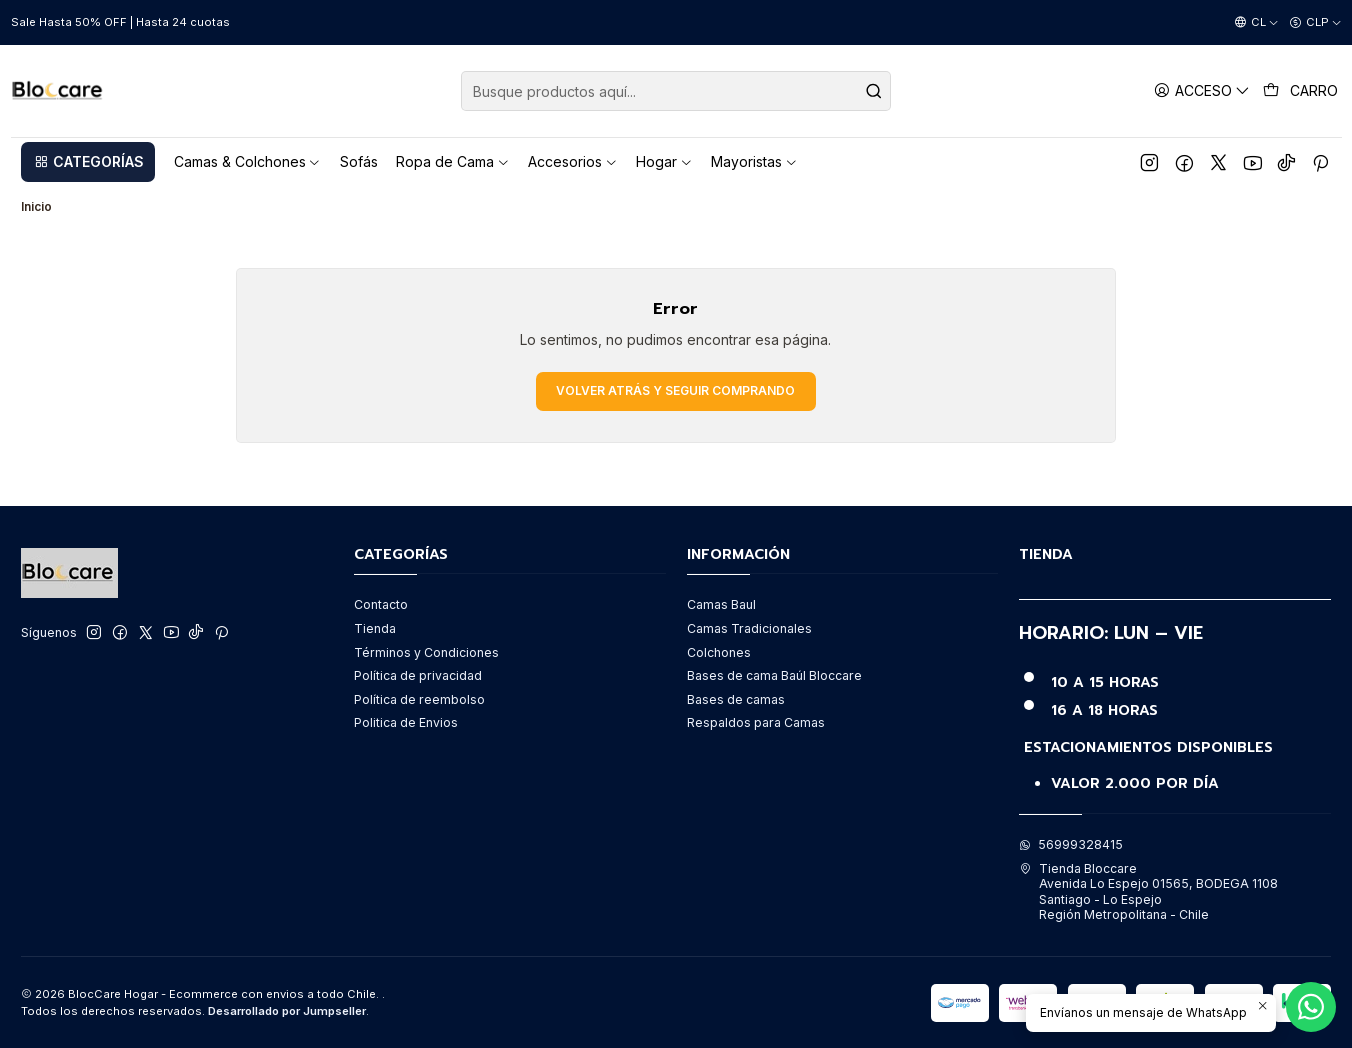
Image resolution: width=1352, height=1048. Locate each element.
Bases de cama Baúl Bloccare (774, 675)
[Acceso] (1202, 90)
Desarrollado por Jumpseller (287, 1011)
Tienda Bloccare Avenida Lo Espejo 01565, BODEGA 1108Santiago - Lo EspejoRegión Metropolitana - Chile (1148, 891)
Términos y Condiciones (426, 652)
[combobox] (676, 91)
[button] (88, 162)
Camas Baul (721, 604)
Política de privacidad (418, 675)
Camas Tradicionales (749, 628)
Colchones (719, 652)
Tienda (375, 628)
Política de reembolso (419, 699)
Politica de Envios (406, 722)
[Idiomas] (1256, 23)
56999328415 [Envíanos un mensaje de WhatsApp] (1071, 844)
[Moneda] (1315, 23)
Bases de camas (736, 699)
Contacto (381, 604)
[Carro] (1301, 91)
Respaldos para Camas (756, 722)
